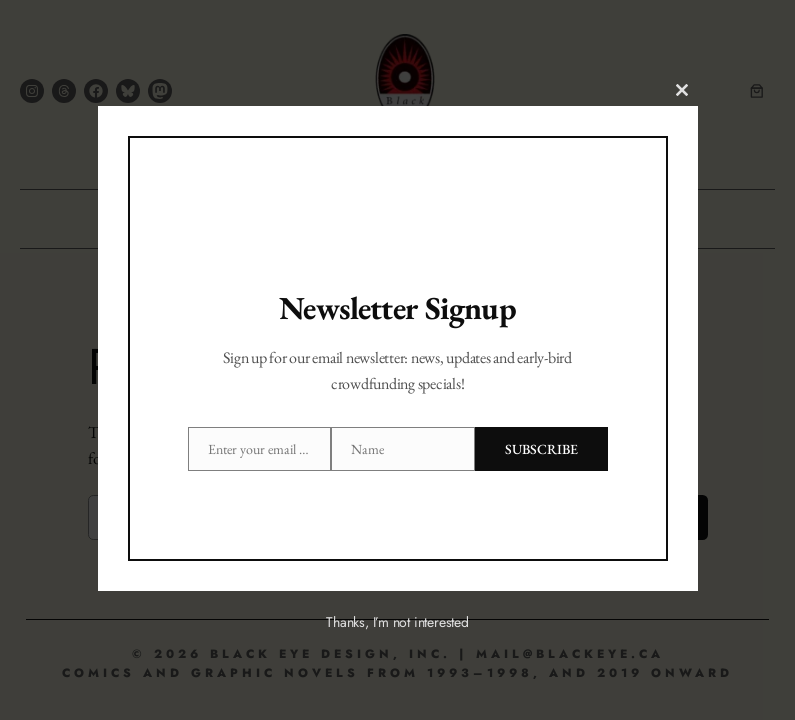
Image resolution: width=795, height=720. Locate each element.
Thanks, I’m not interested (397, 622)
